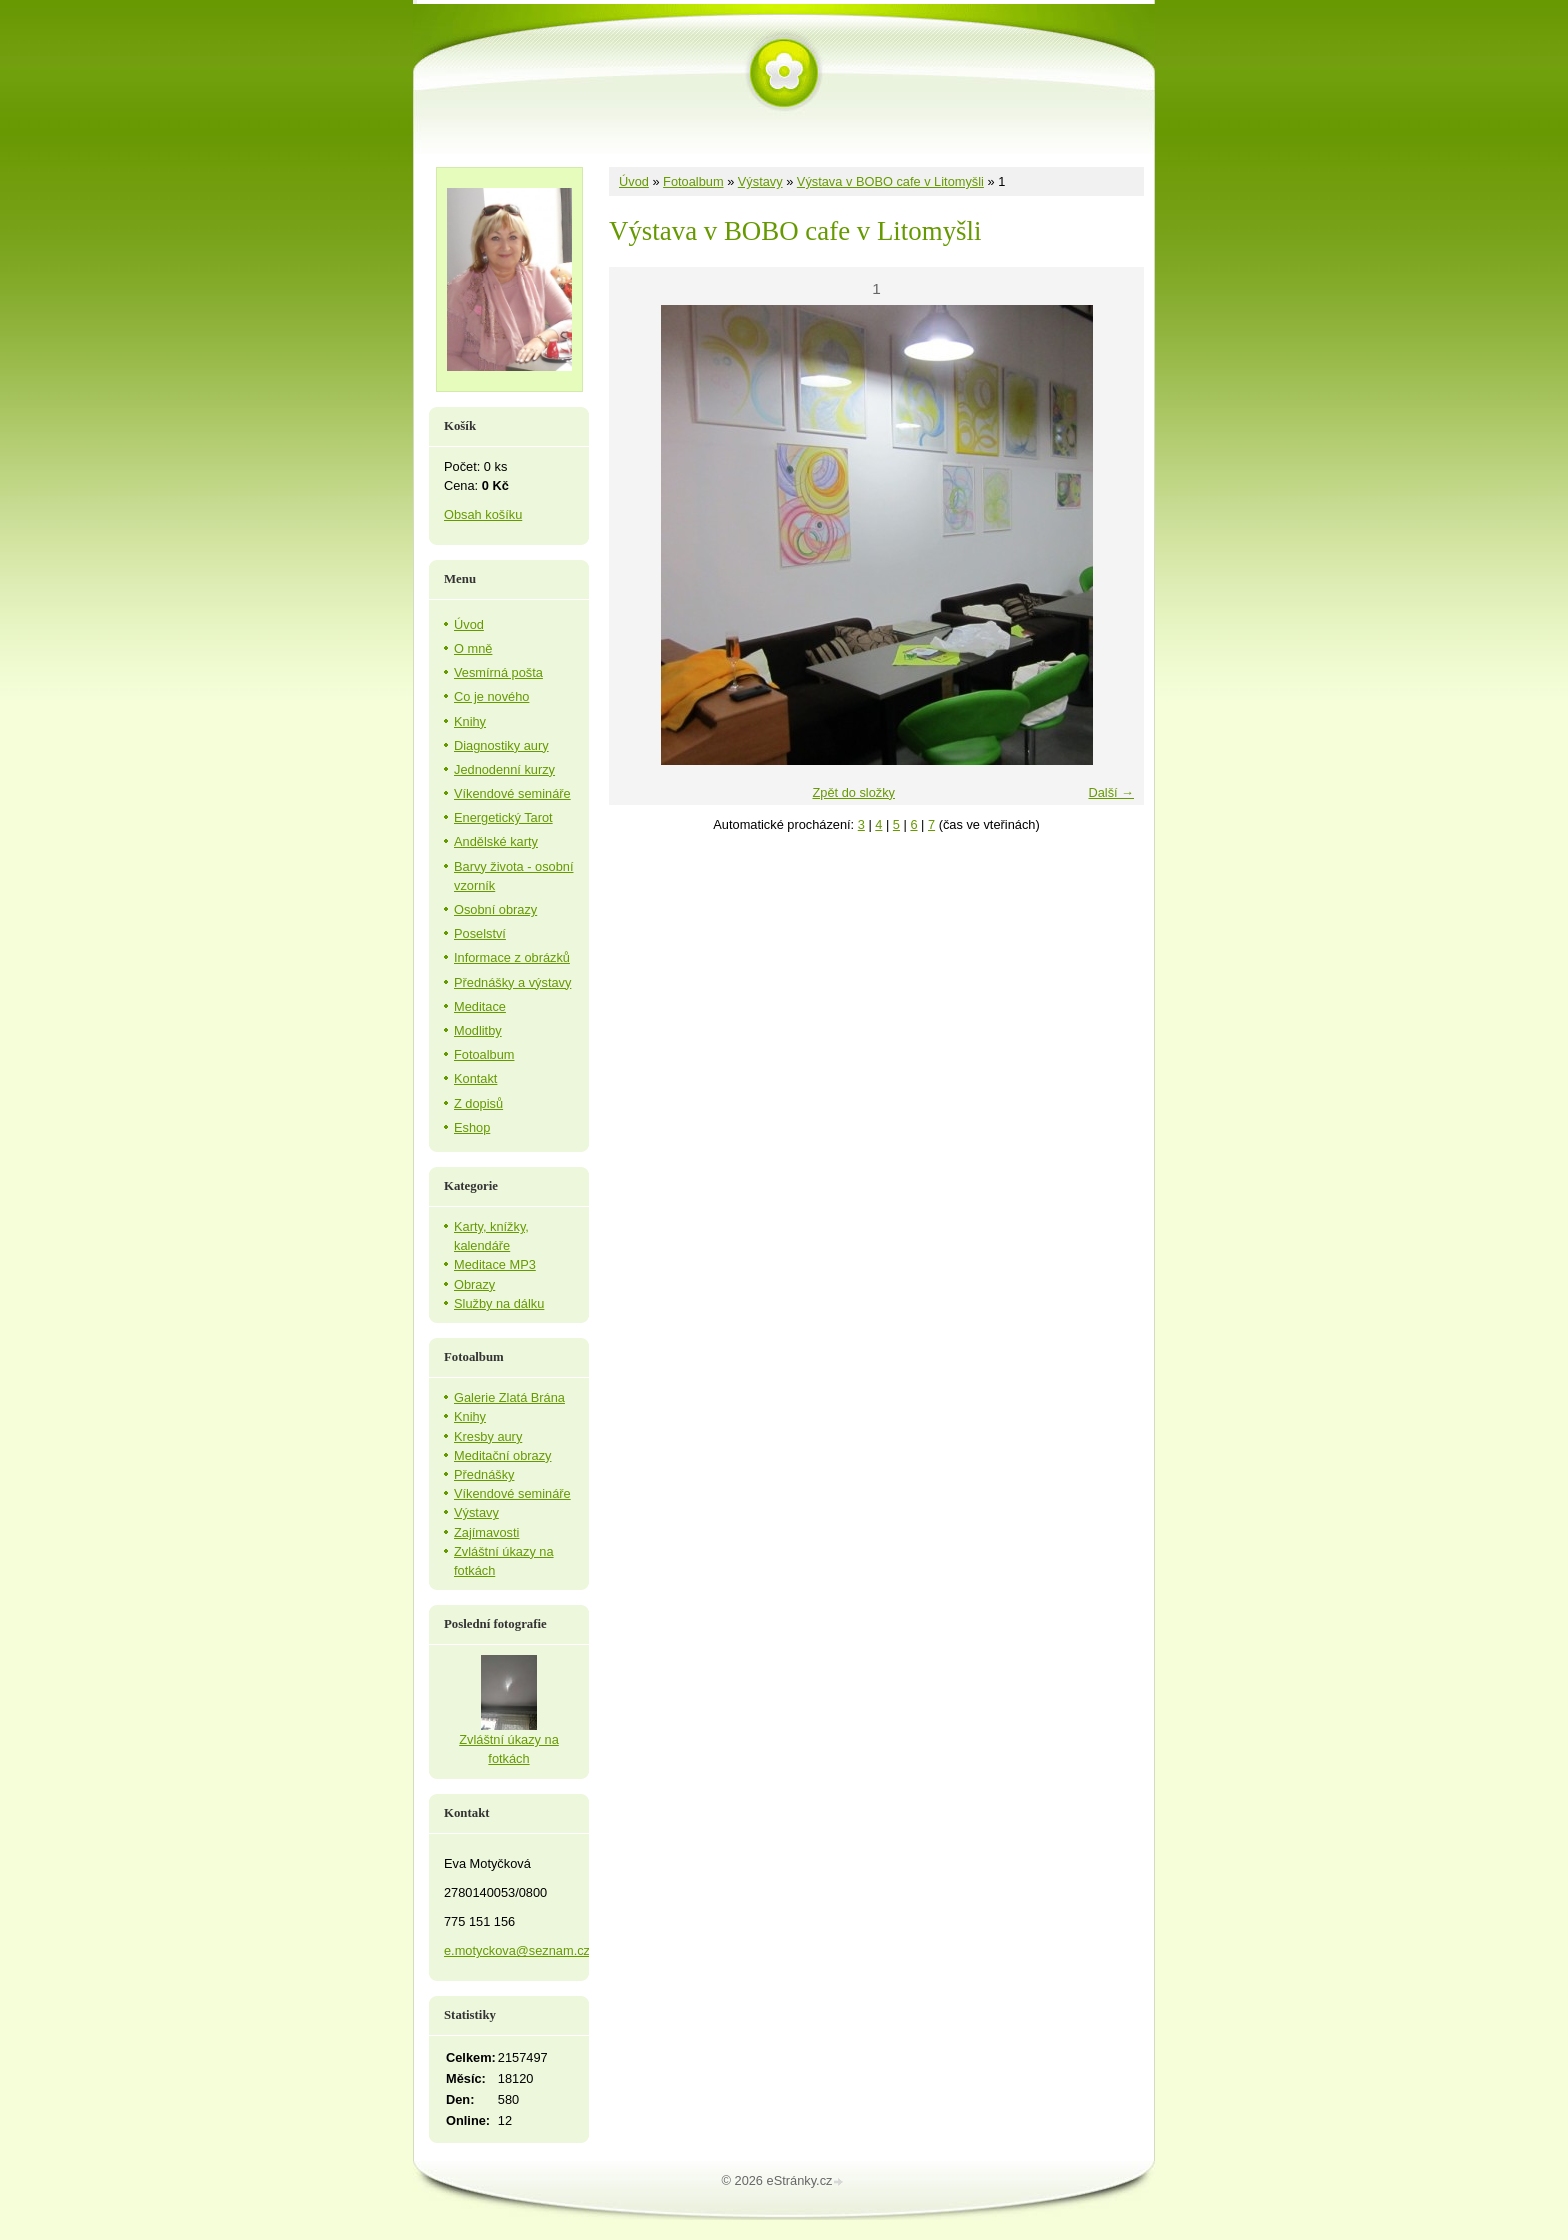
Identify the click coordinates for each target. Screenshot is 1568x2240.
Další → (1111, 792)
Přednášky (484, 1474)
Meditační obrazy (502, 1455)
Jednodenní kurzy (504, 769)
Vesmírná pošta (498, 672)
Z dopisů (478, 1103)
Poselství (480, 933)
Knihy (470, 721)
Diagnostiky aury (501, 745)
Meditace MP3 (495, 1264)
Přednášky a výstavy (512, 982)
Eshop (472, 1127)
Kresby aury (488, 1436)
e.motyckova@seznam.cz (517, 1950)
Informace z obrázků (512, 957)
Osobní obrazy (495, 909)
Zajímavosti (486, 1532)
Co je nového (491, 696)
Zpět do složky (853, 792)
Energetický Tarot (503, 817)
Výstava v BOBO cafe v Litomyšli (890, 181)
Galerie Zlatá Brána (509, 1397)
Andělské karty (496, 841)
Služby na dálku (499, 1303)
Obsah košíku (483, 514)
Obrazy (474, 1284)
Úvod (634, 181)
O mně (473, 648)
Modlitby (478, 1030)
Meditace (480, 1006)
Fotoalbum (693, 181)
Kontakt (475, 1078)
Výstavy (760, 181)
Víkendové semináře (512, 793)
